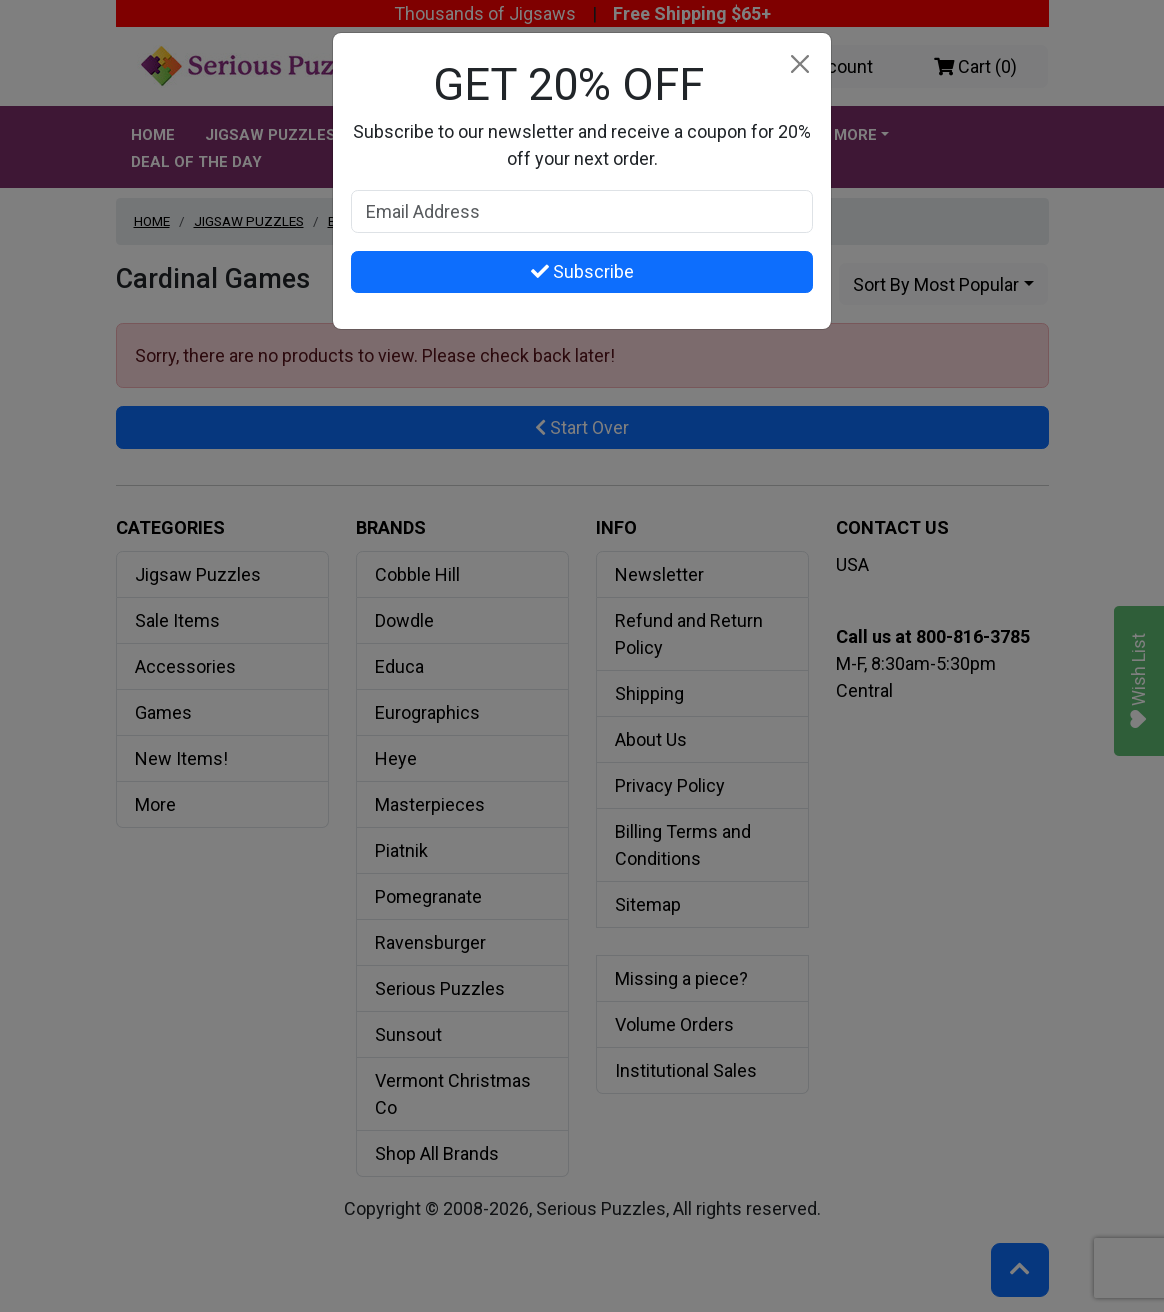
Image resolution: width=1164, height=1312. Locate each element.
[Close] (799, 64)
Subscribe (582, 271)
